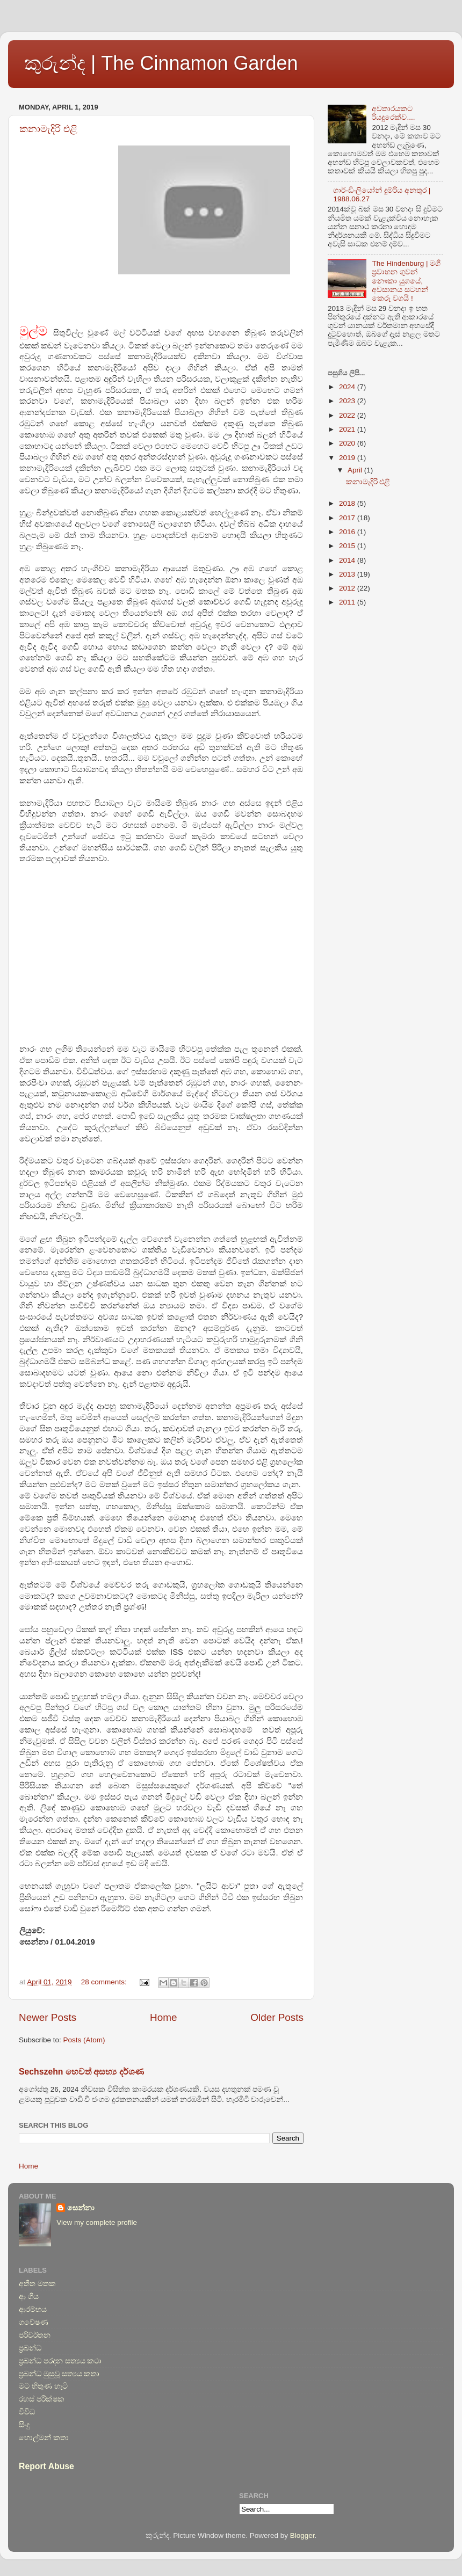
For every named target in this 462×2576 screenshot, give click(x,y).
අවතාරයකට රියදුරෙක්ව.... (393, 113)
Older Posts (277, 2017)
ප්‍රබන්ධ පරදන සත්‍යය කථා (60, 2361)
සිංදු (24, 2425)
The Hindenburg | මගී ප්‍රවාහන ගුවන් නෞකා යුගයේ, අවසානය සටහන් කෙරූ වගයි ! (406, 280)
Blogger (302, 2535)
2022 (348, 415)
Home (163, 2017)
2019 (348, 458)
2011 (348, 602)
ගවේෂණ (33, 2322)
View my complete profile (96, 2222)
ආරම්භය (33, 2309)
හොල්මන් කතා (44, 2438)
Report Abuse (46, 2466)
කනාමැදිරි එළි (48, 128)
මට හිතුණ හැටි (43, 2386)
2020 (348, 443)
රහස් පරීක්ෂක (41, 2399)
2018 (348, 503)
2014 (348, 560)
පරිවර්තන (34, 2335)
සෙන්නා (81, 2208)
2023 (348, 401)
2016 (348, 532)
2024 (348, 387)
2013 (348, 574)
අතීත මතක (37, 2284)
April (356, 470)
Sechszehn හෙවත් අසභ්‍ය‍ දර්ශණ (81, 2071)
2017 (348, 518)
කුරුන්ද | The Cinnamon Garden (161, 63)
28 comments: (105, 1982)
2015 (348, 546)
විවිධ (27, 2412)
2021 (348, 429)
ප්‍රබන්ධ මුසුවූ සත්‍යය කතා (59, 2374)
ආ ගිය (29, 2297)
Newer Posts (47, 2017)
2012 (348, 588)
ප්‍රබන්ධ (30, 2348)
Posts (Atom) (84, 2040)
